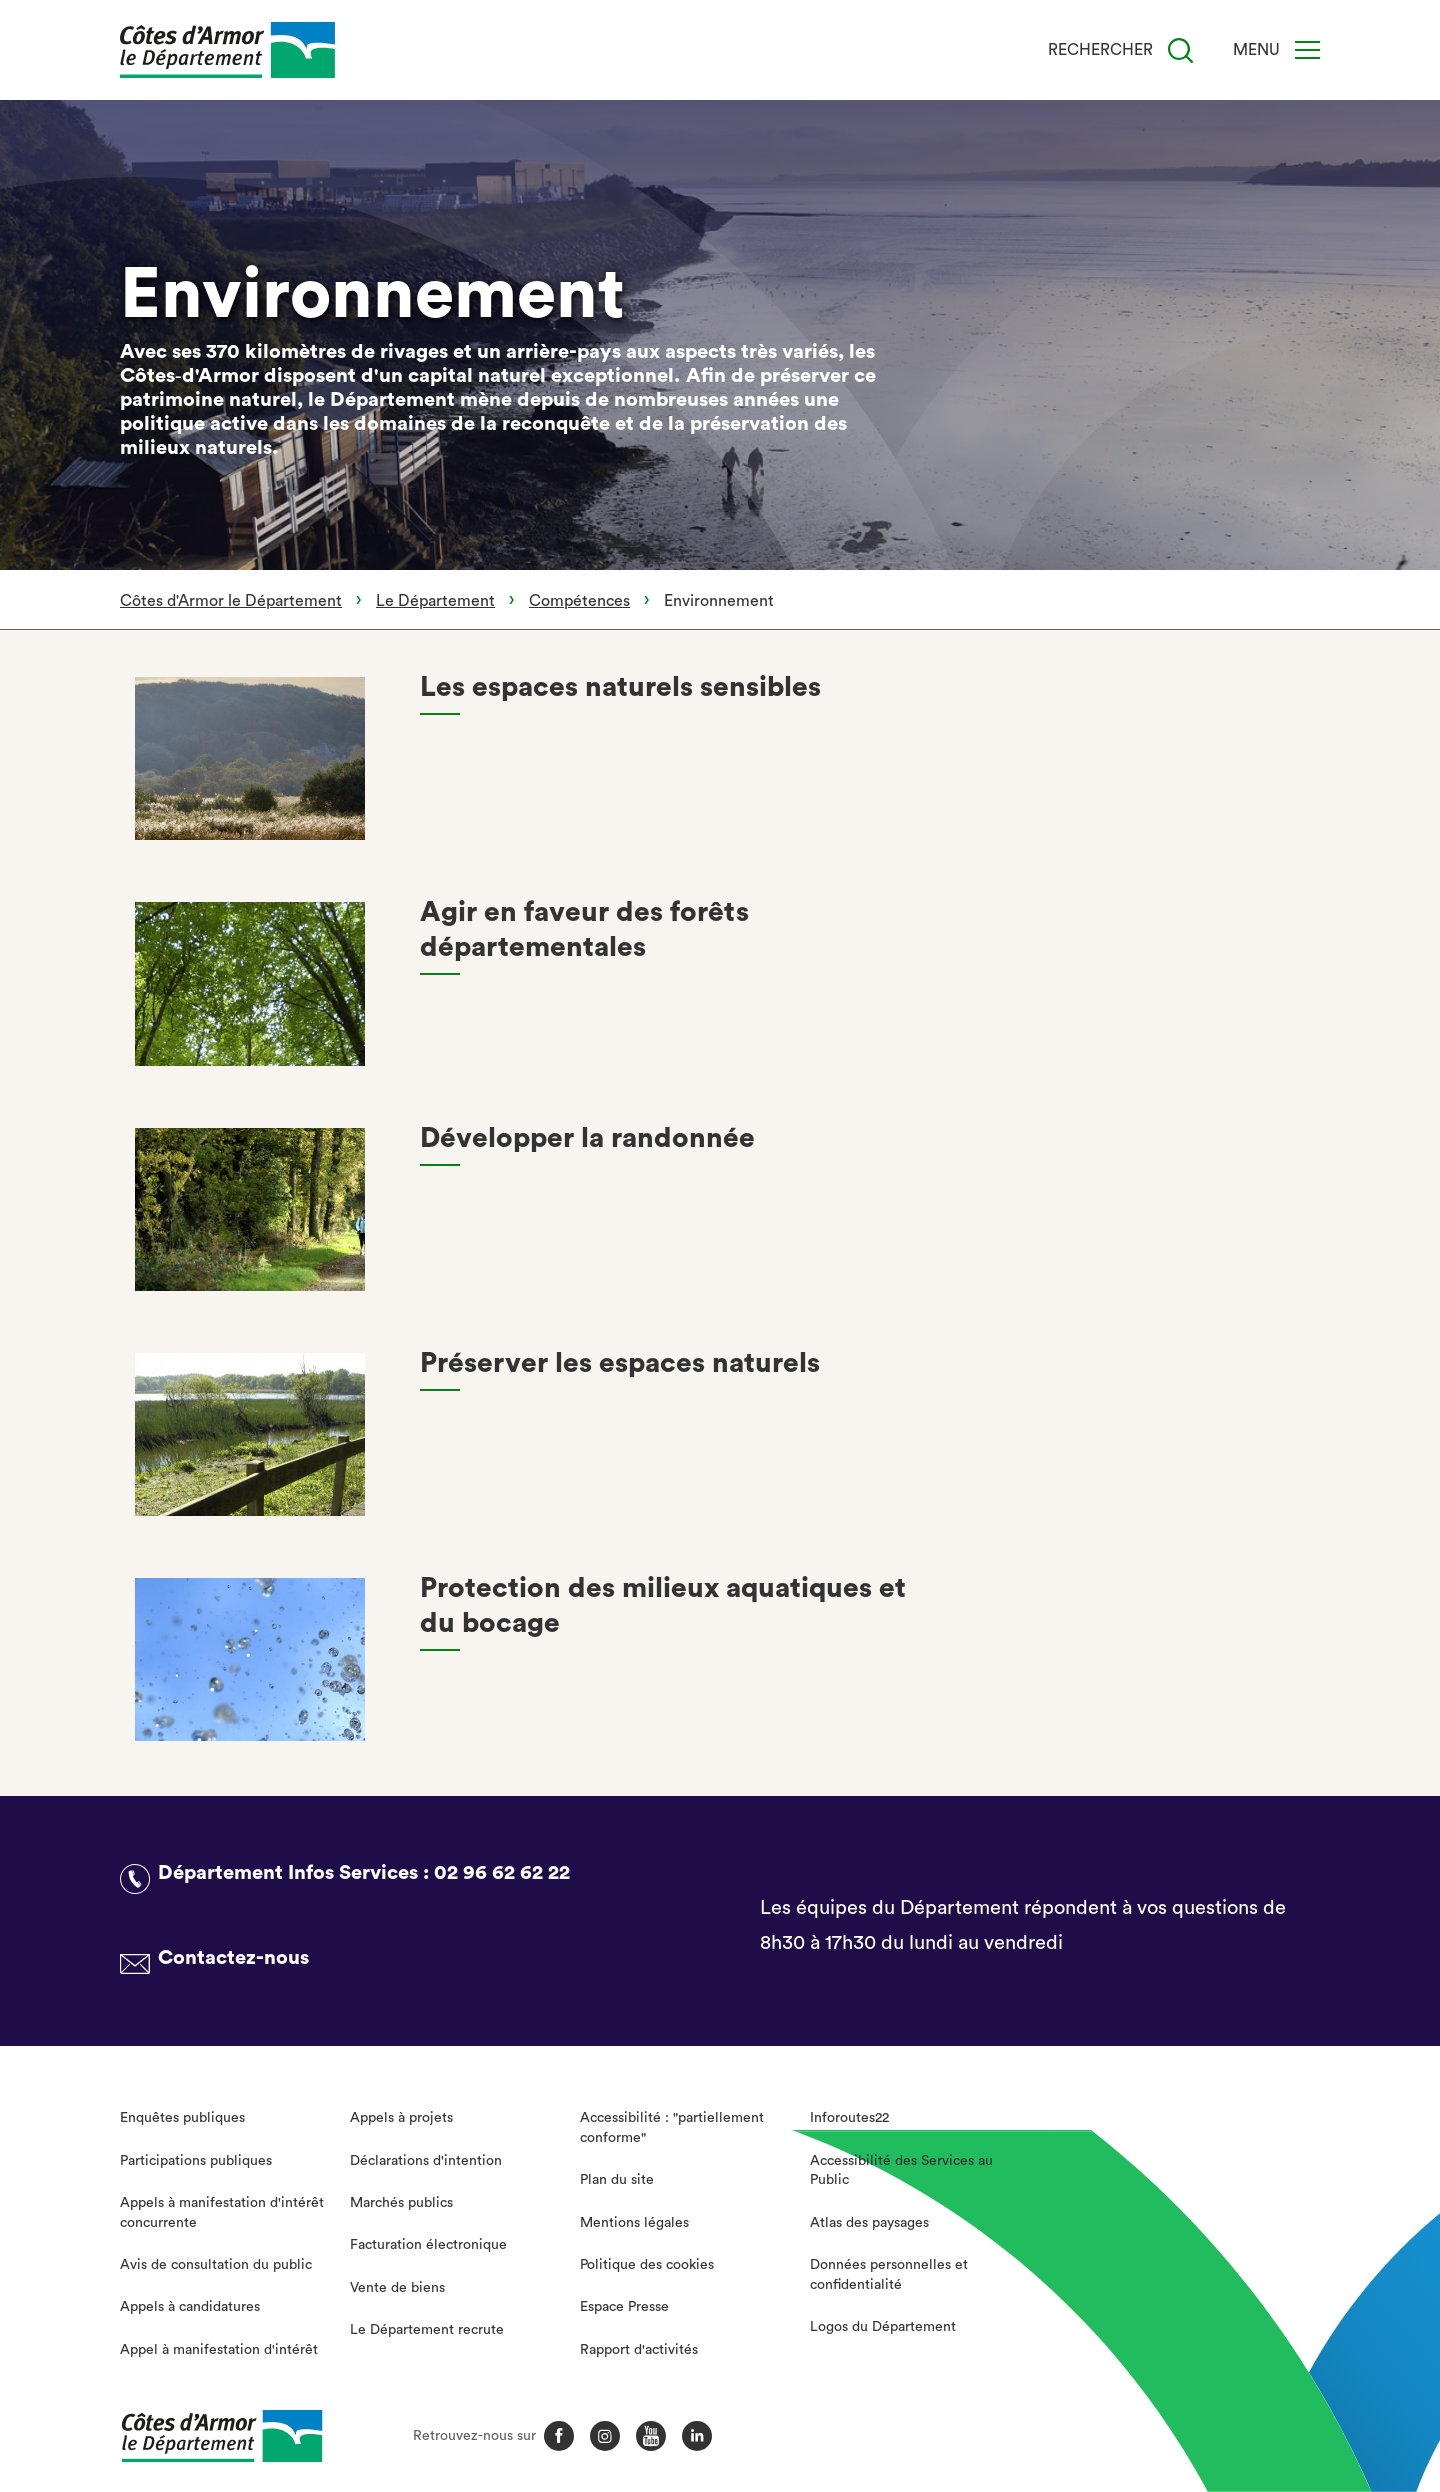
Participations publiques (196, 2161)
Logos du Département (883, 2327)
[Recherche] (1180, 50)
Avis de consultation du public (216, 2265)
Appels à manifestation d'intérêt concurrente (222, 2213)
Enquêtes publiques (182, 2118)
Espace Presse (624, 2307)
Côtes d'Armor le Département (231, 601)
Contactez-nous (233, 1958)
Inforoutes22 (849, 2118)
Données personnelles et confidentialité (889, 2275)
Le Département (435, 601)
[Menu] (1307, 50)
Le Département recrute (427, 2330)
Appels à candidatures (190, 2307)
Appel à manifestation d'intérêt (219, 2350)
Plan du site (617, 2180)
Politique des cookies (647, 2265)
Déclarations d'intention (426, 2161)
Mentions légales (634, 2223)
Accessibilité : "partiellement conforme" (672, 2128)
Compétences (579, 601)
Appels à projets (401, 2118)
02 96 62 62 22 (502, 1873)
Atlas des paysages (869, 2223)
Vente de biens (397, 2288)
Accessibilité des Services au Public (901, 2171)
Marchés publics (401, 2203)
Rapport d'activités (639, 2350)
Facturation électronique (428, 2245)
